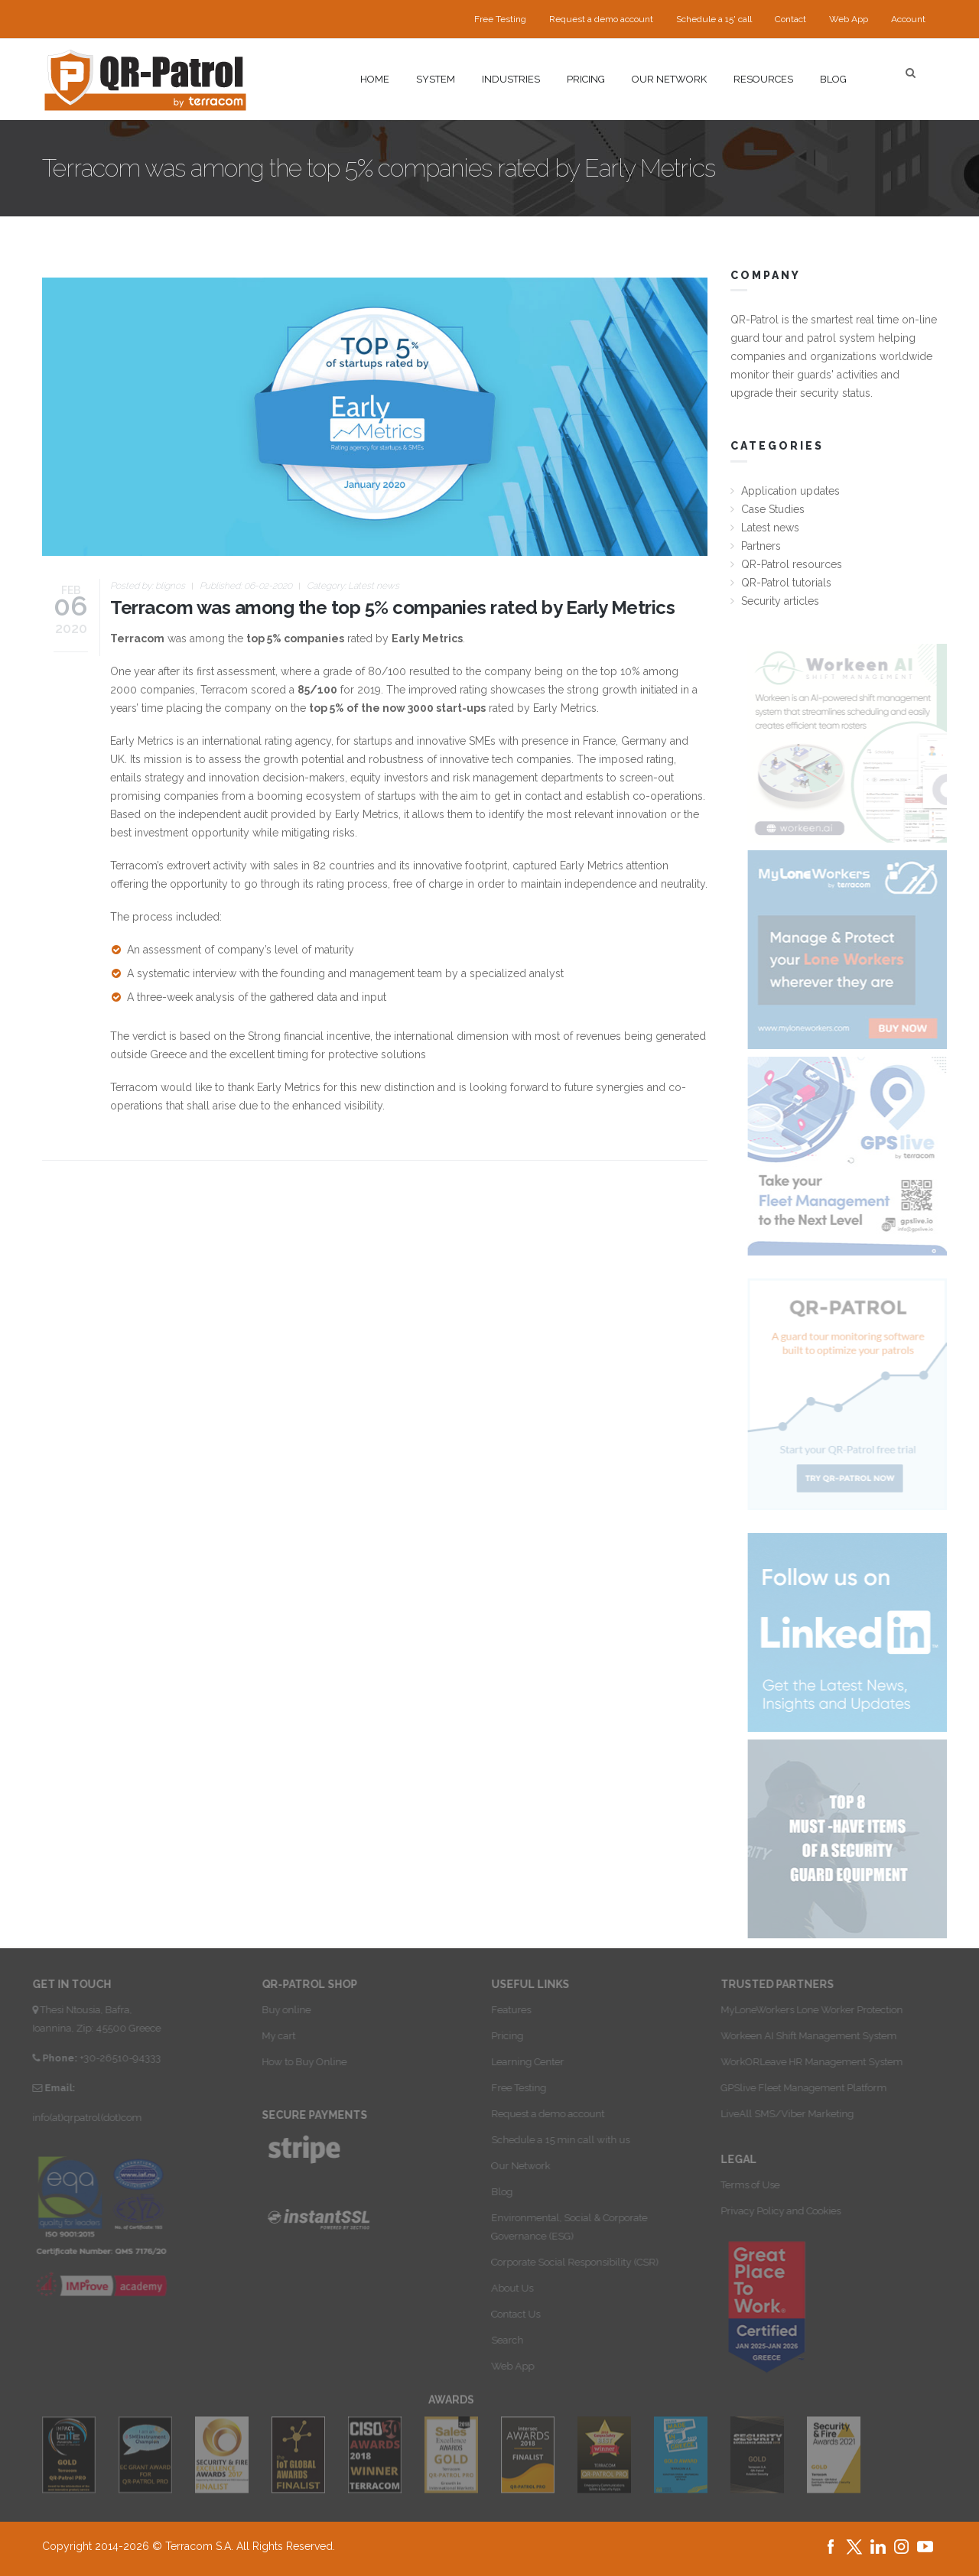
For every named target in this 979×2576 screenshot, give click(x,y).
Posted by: (147, 585)
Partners (761, 546)
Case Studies (773, 509)
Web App (848, 19)
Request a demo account (601, 19)
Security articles (780, 601)
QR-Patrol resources (791, 564)
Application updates (790, 491)
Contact (790, 19)
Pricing (586, 79)
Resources (763, 79)
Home (374, 79)
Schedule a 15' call (714, 19)
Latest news (373, 585)
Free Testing (500, 19)
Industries (511, 79)
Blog (833, 79)
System (435, 79)
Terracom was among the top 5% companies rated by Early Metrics (392, 607)
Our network (669, 79)
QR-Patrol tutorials (786, 583)
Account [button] (908, 19)
